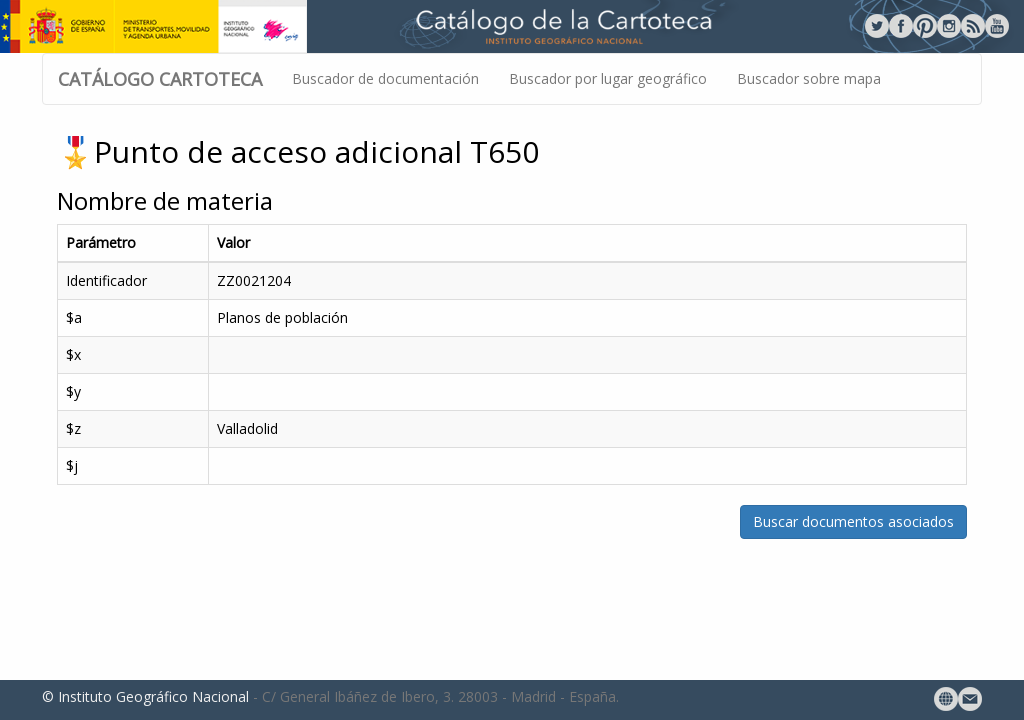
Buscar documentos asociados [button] (853, 521)
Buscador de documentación (385, 78)
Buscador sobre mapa (809, 78)
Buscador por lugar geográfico (608, 78)
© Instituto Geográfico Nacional (145, 696)
